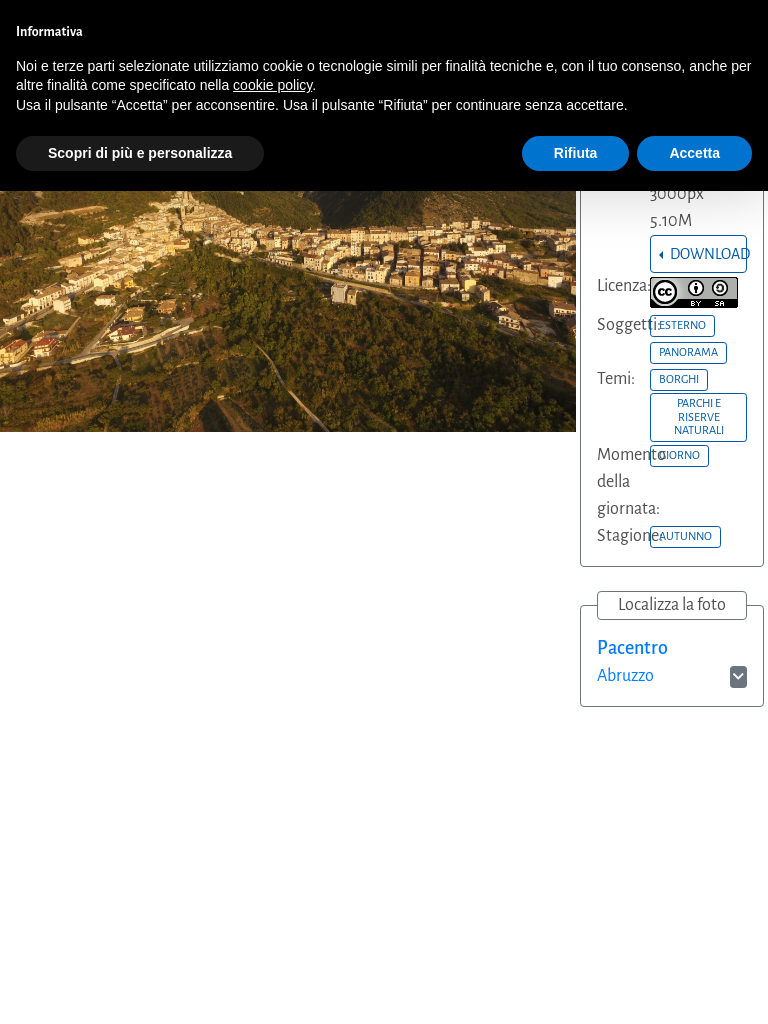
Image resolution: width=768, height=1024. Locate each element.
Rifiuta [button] (576, 153)
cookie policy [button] (272, 85)
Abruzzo (625, 676)
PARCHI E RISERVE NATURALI (699, 416)
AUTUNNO (685, 536)
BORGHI (679, 379)
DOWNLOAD (707, 254)
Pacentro (632, 648)
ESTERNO (682, 325)
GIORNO (679, 455)
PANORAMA (688, 352)
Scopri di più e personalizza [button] (140, 153)
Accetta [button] (694, 153)
